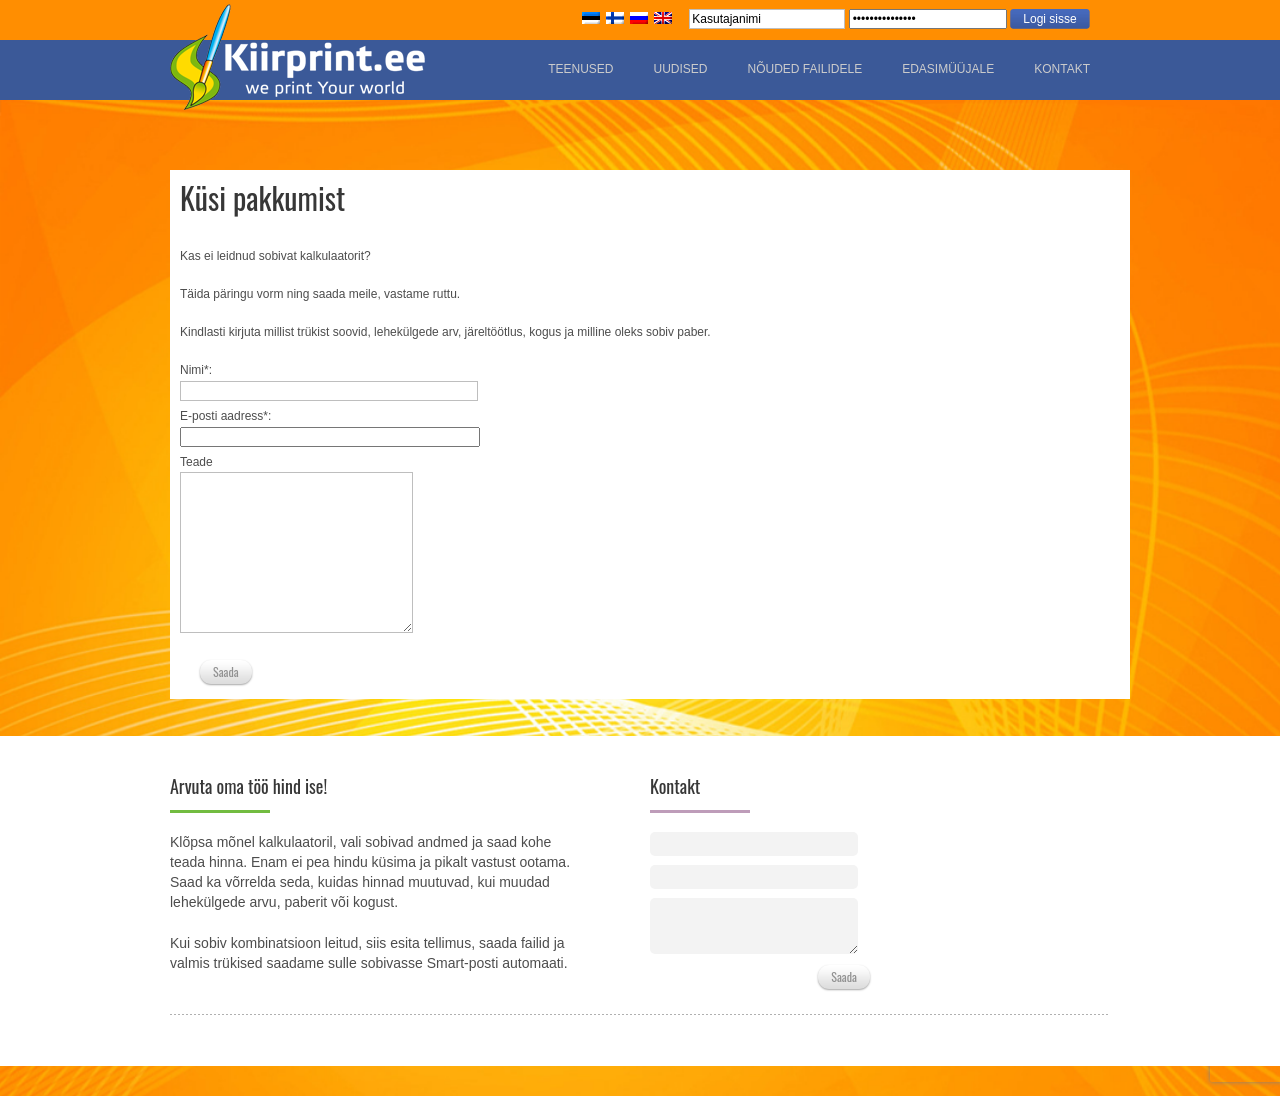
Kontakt (1062, 69)
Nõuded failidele (804, 69)
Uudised (680, 69)
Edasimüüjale (948, 69)
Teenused (580, 69)
